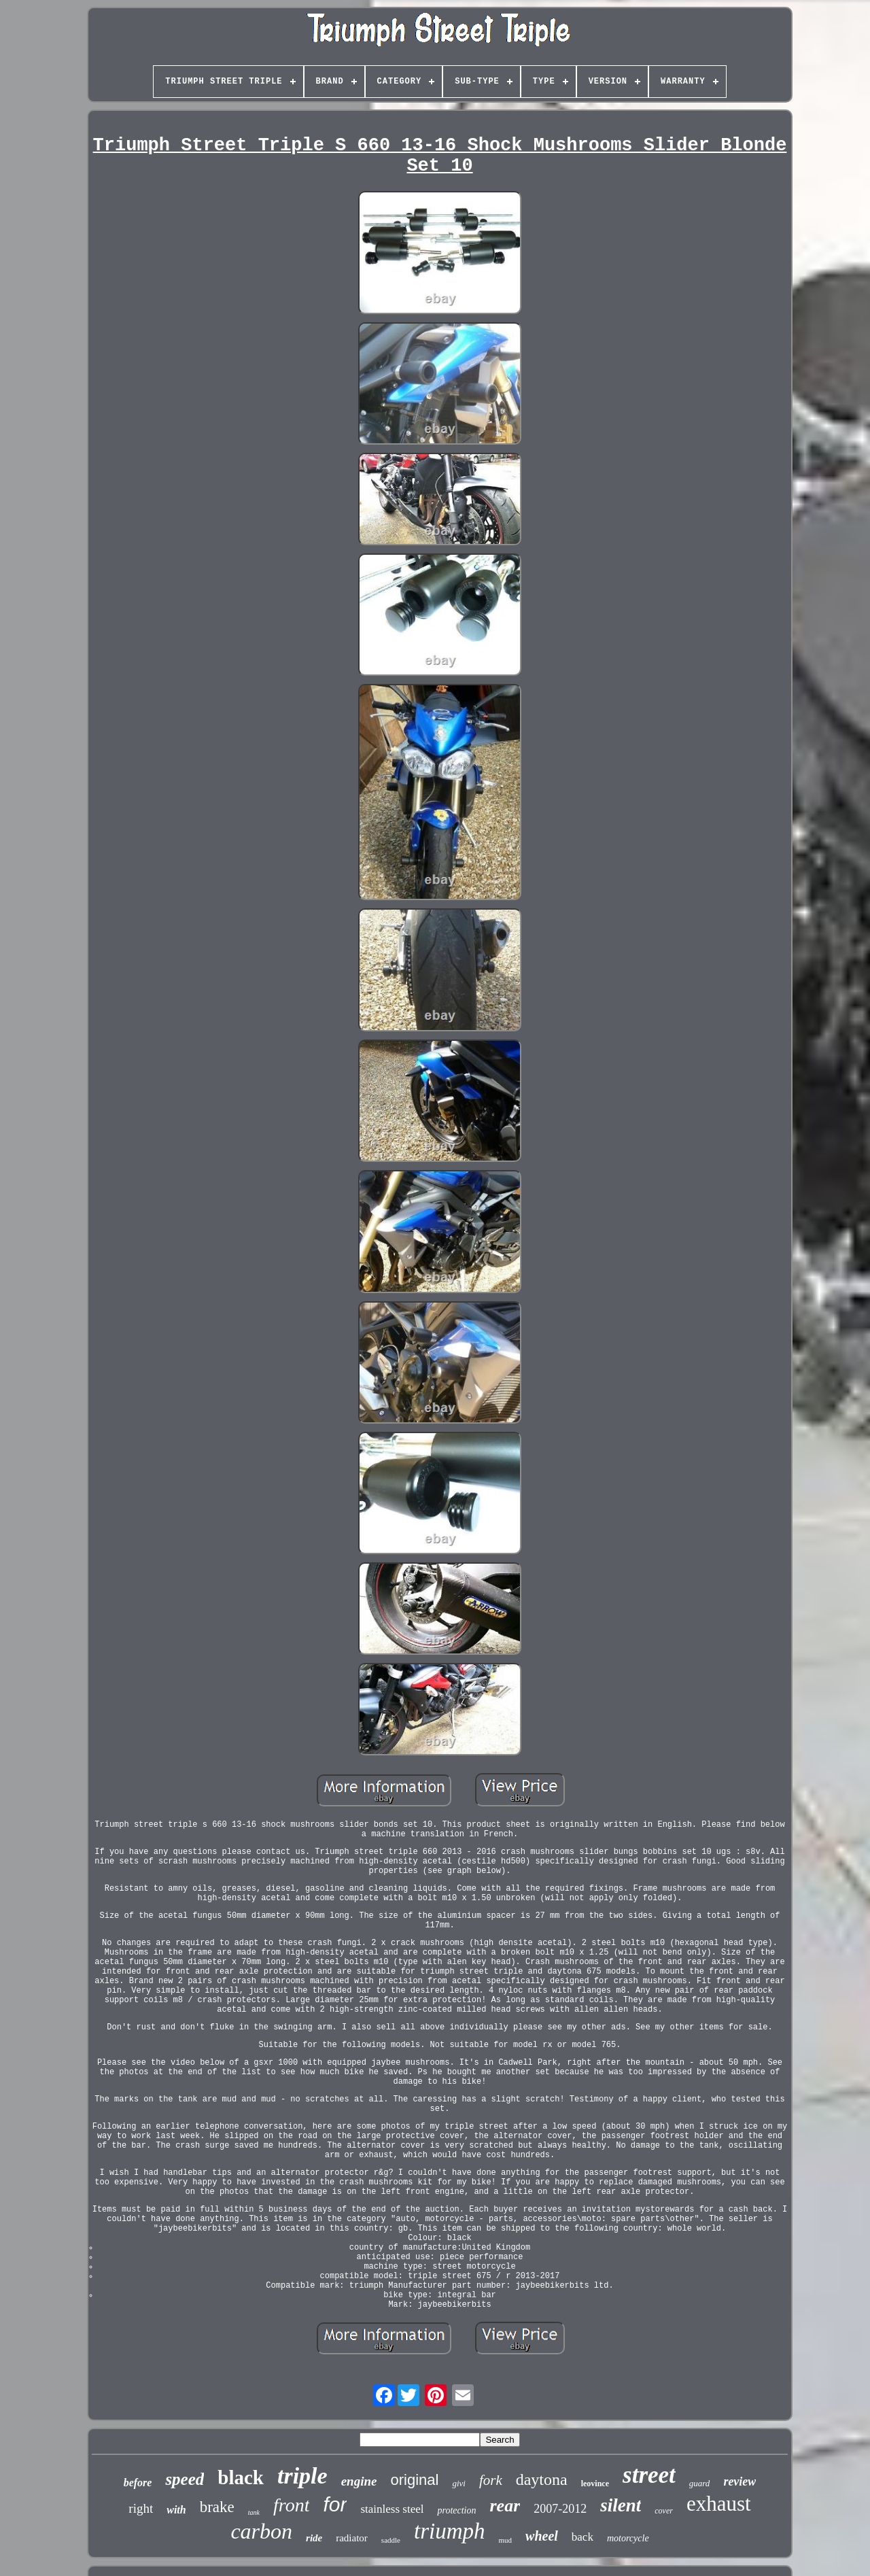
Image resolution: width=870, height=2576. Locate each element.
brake (217, 2506)
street (649, 2475)
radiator (352, 2537)
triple (302, 2475)
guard (699, 2483)
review (739, 2481)
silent (620, 2505)
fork (490, 2480)
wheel (541, 2535)
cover (664, 2510)
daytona (542, 2479)
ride (314, 2537)
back (582, 2536)
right (140, 2508)
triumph (449, 2531)
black (241, 2477)
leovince (595, 2483)
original (414, 2479)
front (291, 2504)
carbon (261, 2531)
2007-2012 (560, 2508)
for (335, 2504)
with (176, 2509)
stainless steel (391, 2509)
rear (504, 2505)
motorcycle (628, 2538)
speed (184, 2479)
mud (505, 2540)
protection (456, 2510)
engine (359, 2481)
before (138, 2482)
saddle (390, 2540)
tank (254, 2512)
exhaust (718, 2503)
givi (459, 2483)
